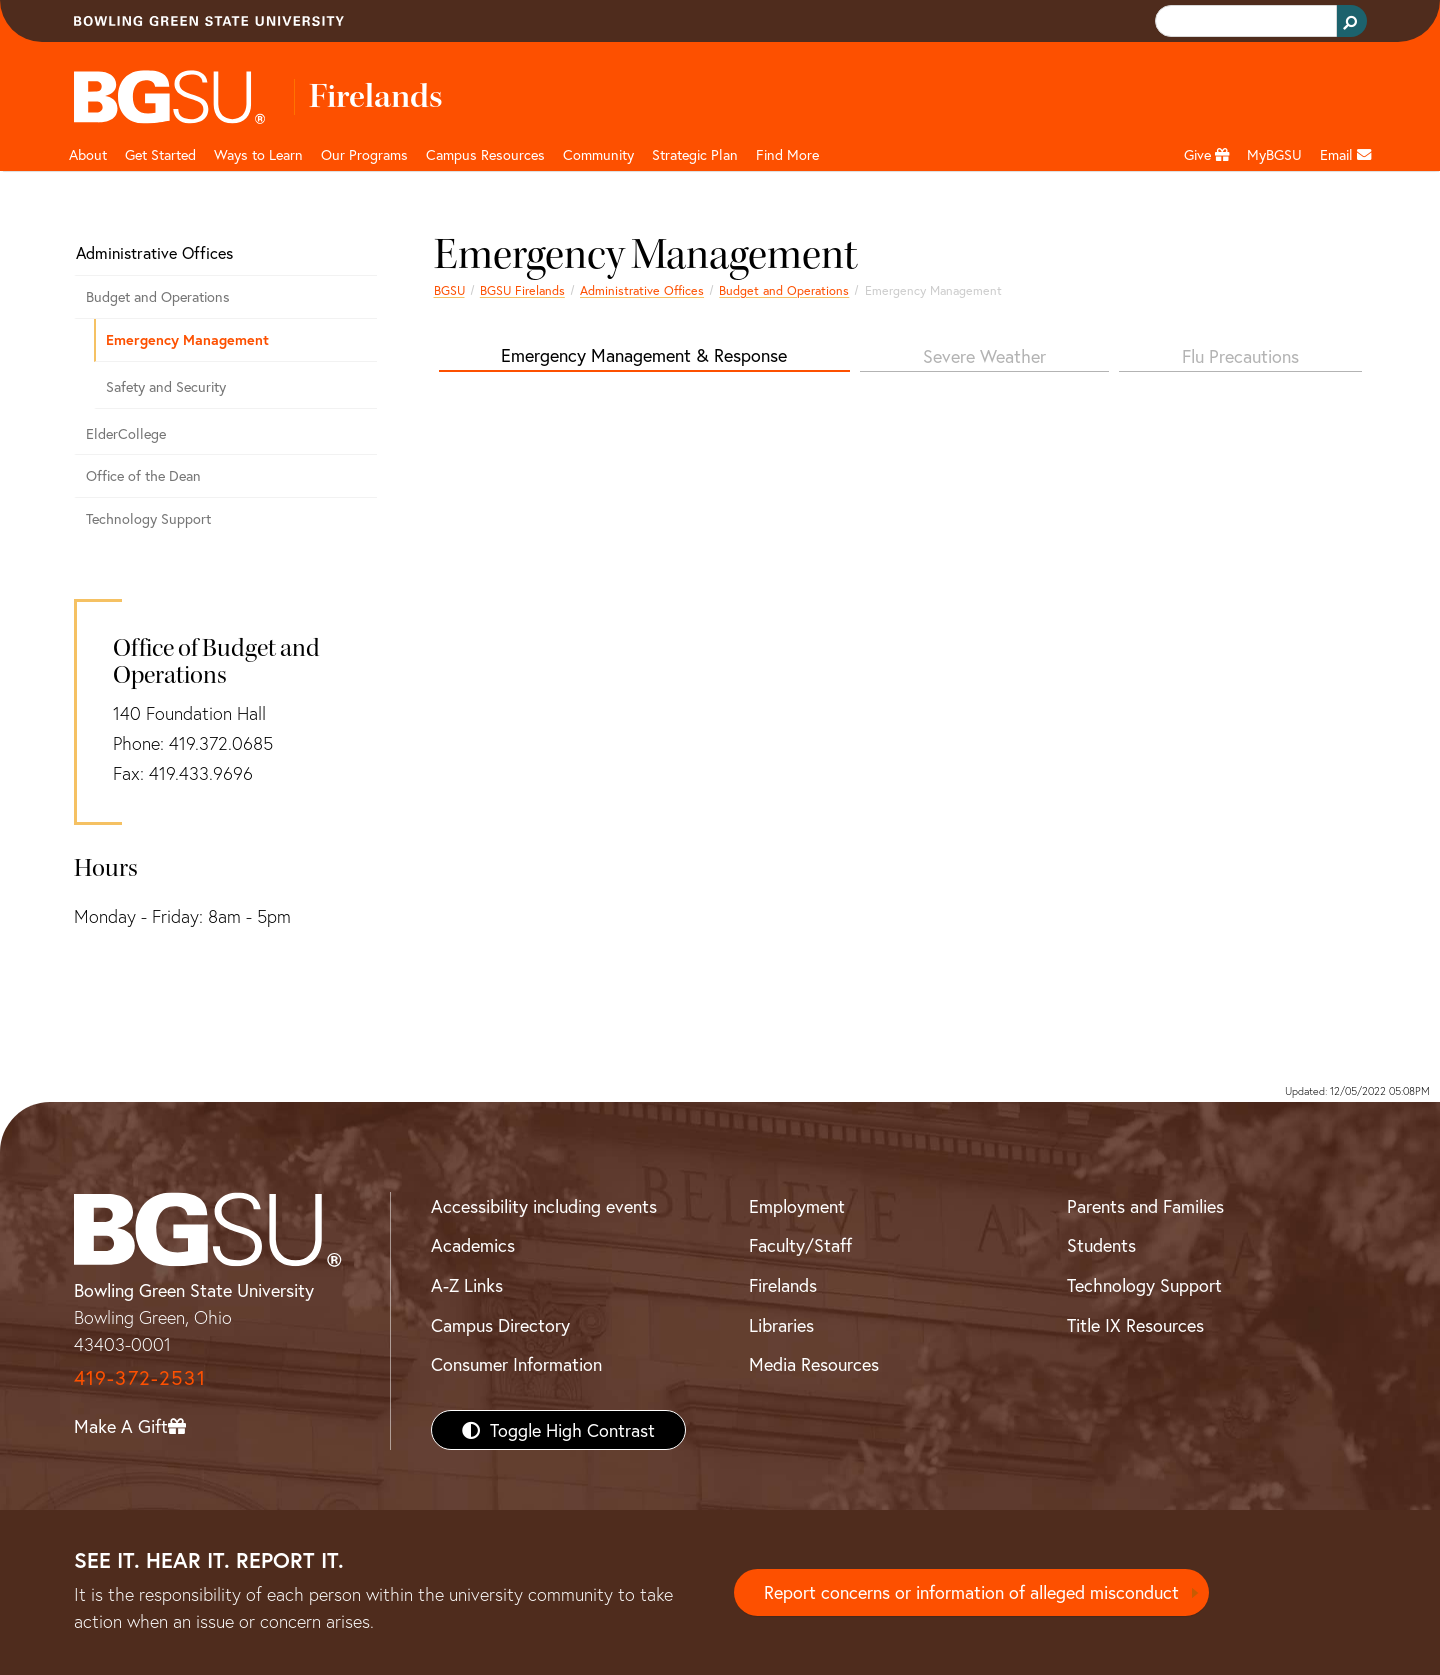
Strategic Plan (695, 154)
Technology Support (148, 518)
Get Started (160, 154)
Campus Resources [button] (485, 154)
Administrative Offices (642, 290)
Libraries (781, 1325)
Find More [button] (787, 154)
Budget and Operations (784, 290)
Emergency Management (187, 339)
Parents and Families (1145, 1206)
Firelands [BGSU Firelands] (783, 1285)
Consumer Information (516, 1364)
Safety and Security (166, 386)
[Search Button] (1352, 21)
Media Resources (814, 1364)
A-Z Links (467, 1285)
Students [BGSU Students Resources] (1101, 1245)
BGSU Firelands (522, 290)
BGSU (449, 290)
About (88, 154)
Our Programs (364, 154)
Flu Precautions (1240, 356)
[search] (1244, 21)
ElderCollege (126, 433)
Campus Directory (500, 1325)
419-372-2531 (140, 1377)
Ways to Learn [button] (258, 154)
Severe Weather (984, 356)
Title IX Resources (1135, 1325)
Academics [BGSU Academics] (473, 1245)
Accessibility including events (544, 1206)
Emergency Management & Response (644, 355)
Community (598, 154)
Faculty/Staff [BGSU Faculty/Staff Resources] (800, 1245)
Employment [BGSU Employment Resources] (797, 1206)
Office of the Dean (143, 475)
